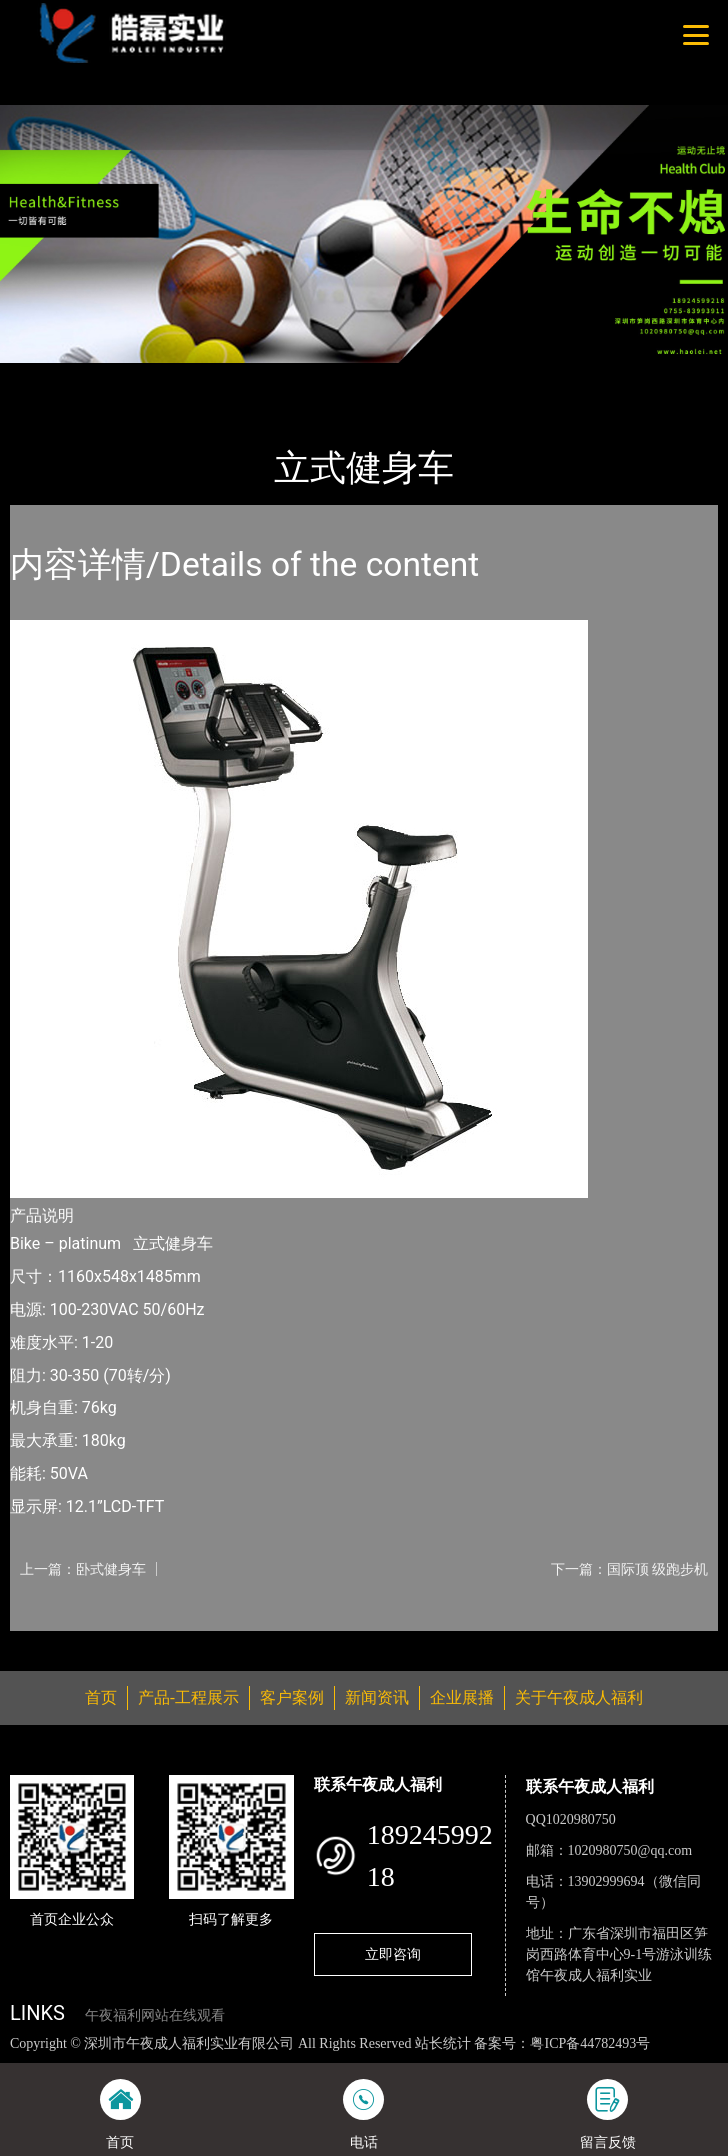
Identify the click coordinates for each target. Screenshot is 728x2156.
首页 (43, 376)
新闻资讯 (377, 1697)
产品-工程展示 (124, 376)
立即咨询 (393, 1954)
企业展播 (462, 1697)
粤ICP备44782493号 (590, 2043)
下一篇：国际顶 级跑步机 (629, 1569)
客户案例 (292, 1697)
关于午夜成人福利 (579, 1697)
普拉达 (212, 376)
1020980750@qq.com (630, 1850)
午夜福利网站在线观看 (155, 2015)
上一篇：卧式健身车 (83, 1569)
